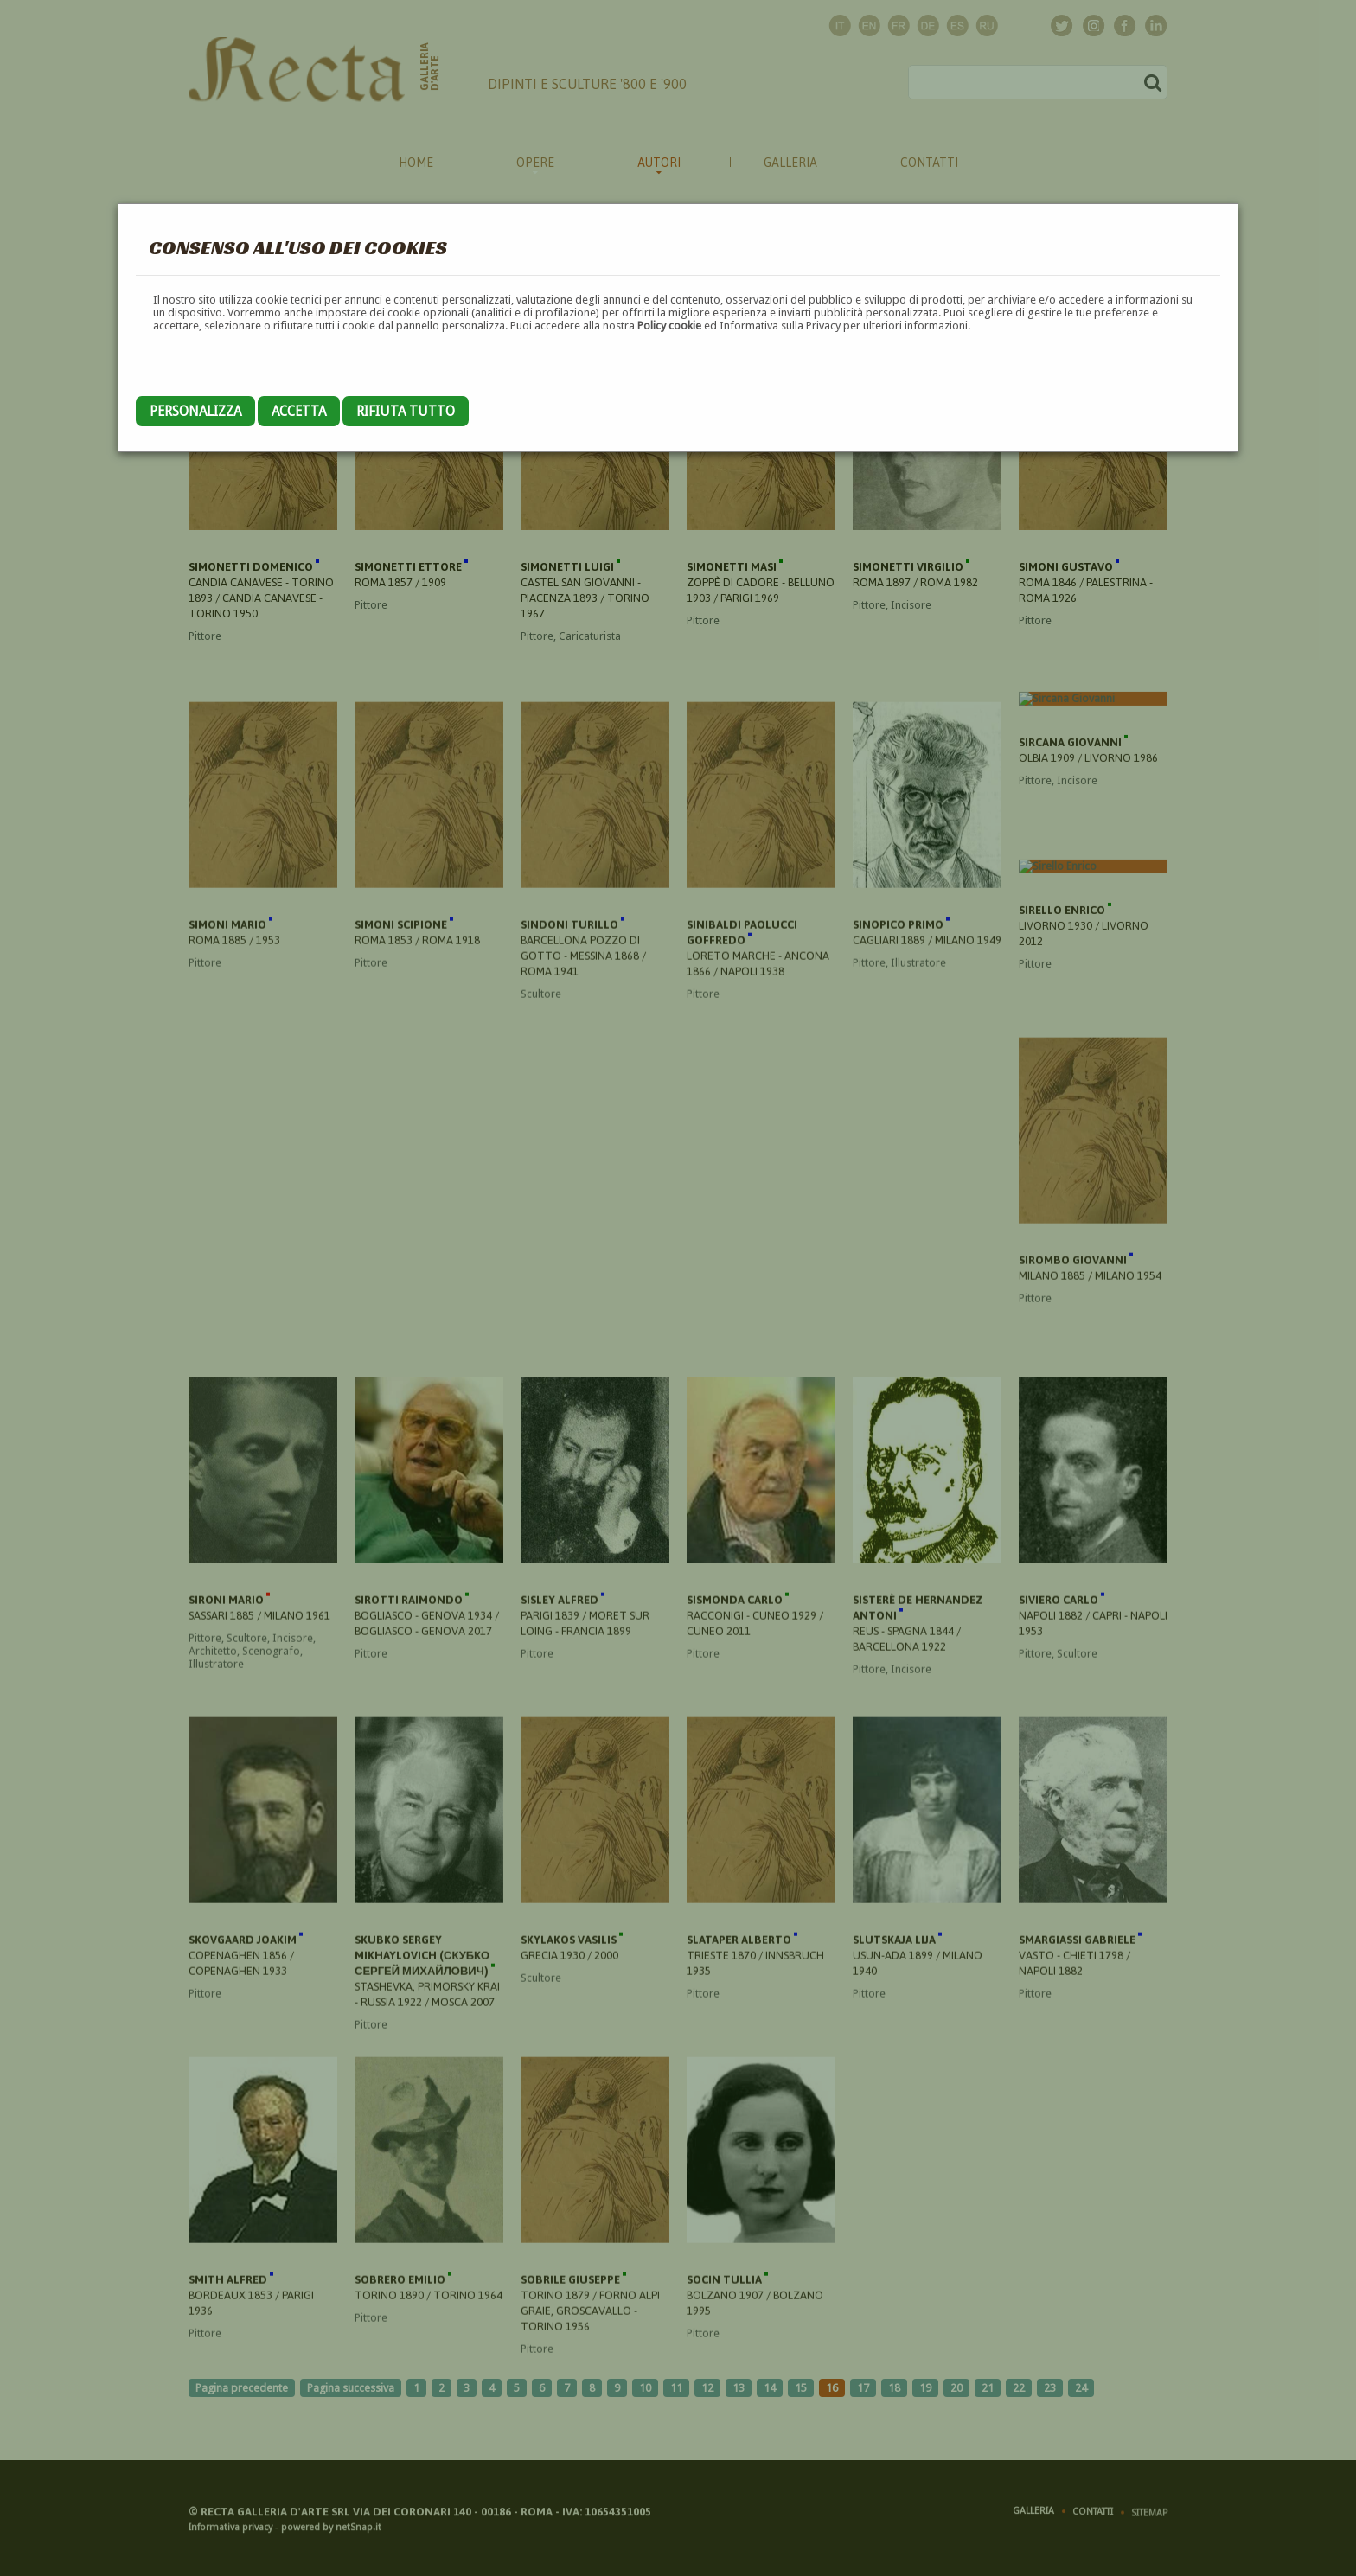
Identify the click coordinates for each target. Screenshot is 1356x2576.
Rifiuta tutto (405, 411)
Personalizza (195, 411)
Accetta (299, 411)
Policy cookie (669, 325)
